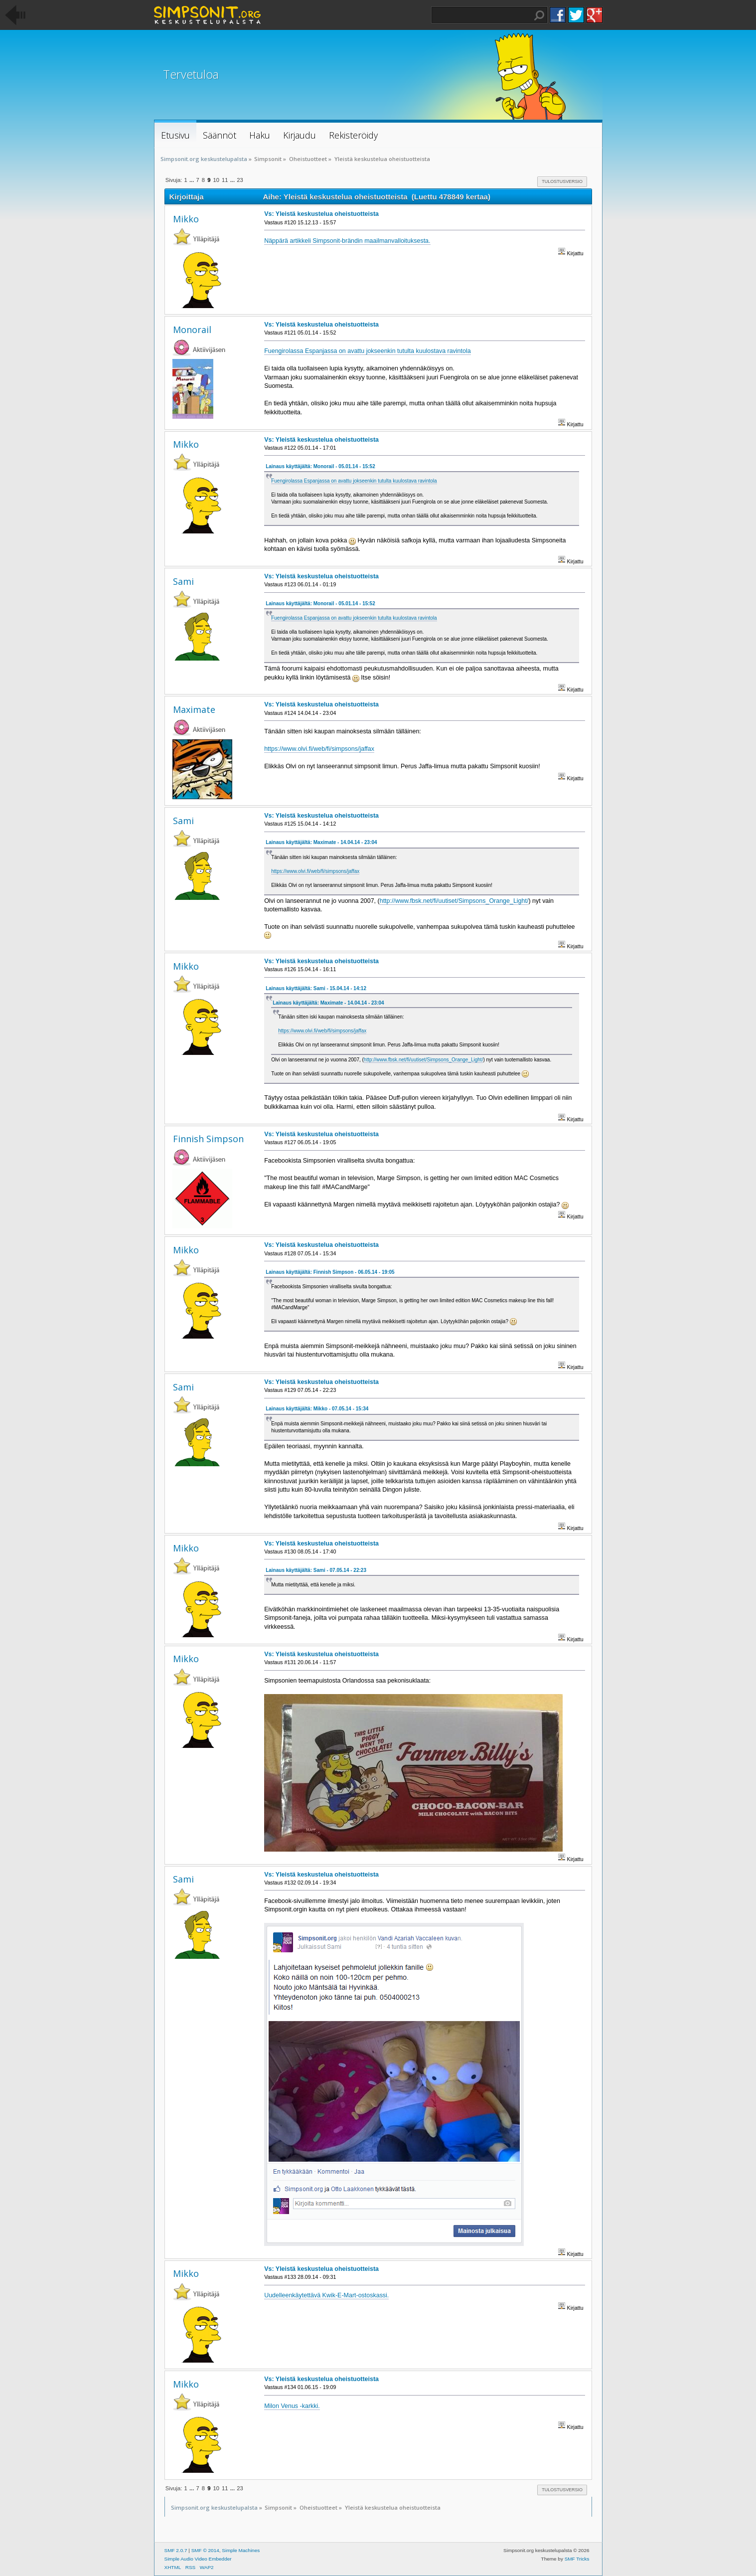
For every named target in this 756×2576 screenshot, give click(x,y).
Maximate (194, 709)
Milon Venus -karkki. (292, 2406)
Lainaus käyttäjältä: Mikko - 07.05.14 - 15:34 (317, 1408)
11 (225, 180)
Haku (539, 15)
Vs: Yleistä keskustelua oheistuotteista (321, 213)
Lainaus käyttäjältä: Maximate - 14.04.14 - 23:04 (321, 842)
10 (216, 180)
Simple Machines (241, 2550)
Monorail (192, 330)
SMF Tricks (577, 2559)
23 (240, 180)
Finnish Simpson (208, 1139)
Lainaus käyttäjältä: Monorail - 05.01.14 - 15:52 (320, 466)
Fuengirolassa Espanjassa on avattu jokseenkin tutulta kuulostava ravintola (367, 350)
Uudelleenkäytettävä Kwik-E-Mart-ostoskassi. (326, 2295)
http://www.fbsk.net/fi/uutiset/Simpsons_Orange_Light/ (454, 900)
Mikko (186, 219)
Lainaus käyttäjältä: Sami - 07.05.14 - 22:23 (316, 1570)
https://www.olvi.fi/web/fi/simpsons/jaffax (319, 748)
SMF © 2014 (205, 2550)
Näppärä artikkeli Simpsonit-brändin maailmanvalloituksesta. (347, 240)
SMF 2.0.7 (175, 2550)
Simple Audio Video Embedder (198, 2559)
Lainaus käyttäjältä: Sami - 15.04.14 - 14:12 (316, 988)
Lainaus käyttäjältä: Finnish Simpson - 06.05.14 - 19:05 (330, 1272)
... (192, 180)
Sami (183, 581)
